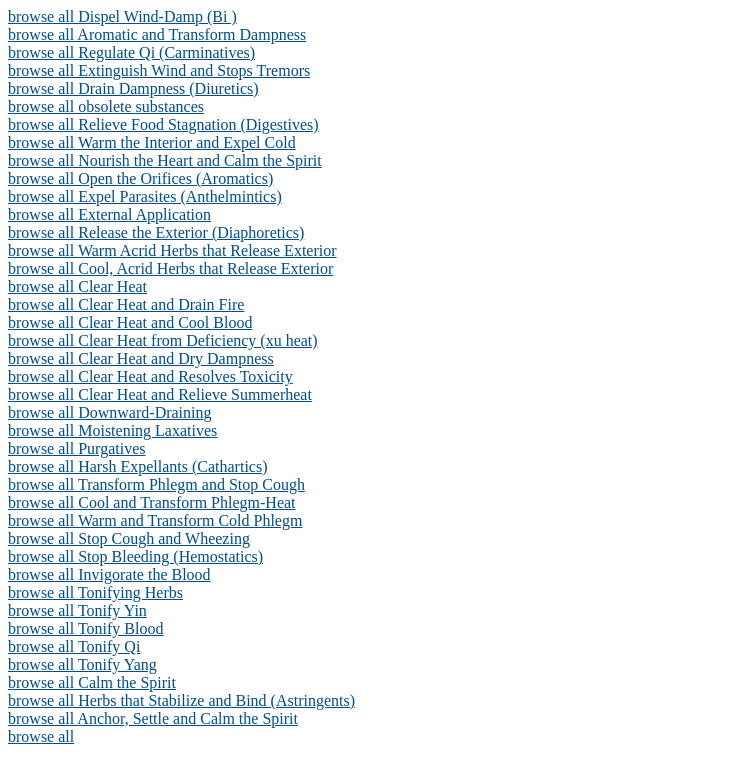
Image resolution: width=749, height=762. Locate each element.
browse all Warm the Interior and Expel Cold (152, 142)
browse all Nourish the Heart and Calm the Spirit (165, 160)
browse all (41, 736)
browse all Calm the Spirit (92, 682)
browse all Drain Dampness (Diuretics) (133, 88)
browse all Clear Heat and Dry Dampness (141, 358)
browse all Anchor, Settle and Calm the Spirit (153, 718)
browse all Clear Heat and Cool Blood (130, 322)
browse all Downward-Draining (110, 412)
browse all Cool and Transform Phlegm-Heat (152, 502)
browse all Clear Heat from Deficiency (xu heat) (163, 340)
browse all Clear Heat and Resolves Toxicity (150, 376)
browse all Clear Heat (77, 286)
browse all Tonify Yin (77, 610)
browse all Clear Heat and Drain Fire (126, 304)
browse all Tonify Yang (82, 664)
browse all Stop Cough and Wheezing (129, 538)
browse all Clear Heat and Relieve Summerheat (160, 394)
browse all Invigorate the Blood (109, 574)
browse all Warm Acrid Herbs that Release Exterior (172, 250)
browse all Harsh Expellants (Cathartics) (137, 466)
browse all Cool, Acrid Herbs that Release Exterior (170, 268)
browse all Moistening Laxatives (112, 430)
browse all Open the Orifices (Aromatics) (140, 178)
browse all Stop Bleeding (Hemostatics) (135, 556)
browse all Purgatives (76, 448)
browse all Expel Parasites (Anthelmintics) (145, 196)
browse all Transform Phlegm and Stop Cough (156, 484)
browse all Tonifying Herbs (95, 592)
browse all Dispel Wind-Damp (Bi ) (122, 16)
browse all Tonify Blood (85, 628)
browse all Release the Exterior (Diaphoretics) (156, 232)
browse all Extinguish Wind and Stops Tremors (159, 70)
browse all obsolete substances (106, 106)
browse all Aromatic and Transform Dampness (157, 34)
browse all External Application (109, 214)
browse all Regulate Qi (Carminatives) (131, 52)
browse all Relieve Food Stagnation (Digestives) (163, 124)
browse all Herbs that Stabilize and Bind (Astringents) (181, 700)
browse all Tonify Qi (74, 646)
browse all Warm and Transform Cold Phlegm (155, 520)
